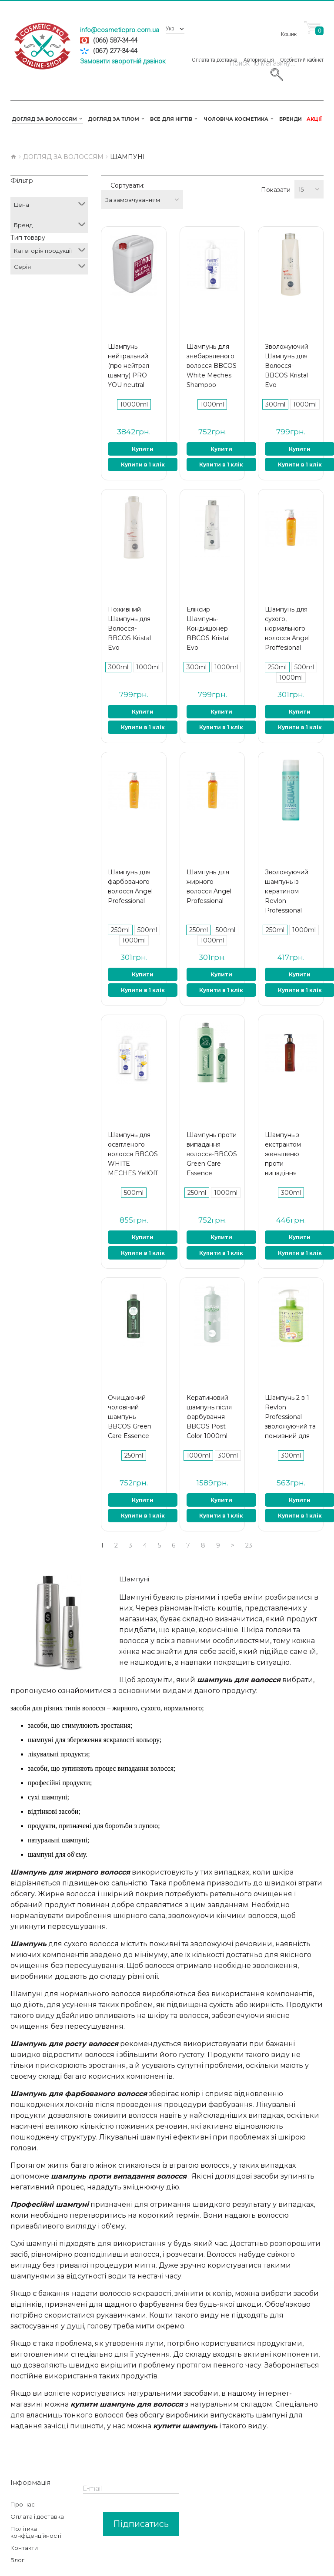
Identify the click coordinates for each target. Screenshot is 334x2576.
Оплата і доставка (37, 2496)
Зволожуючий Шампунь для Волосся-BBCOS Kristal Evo (286, 346)
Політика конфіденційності (35, 2512)
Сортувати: (127, 180)
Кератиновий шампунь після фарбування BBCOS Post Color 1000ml (209, 1397)
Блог (17, 2539)
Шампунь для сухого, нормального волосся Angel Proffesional (287, 608)
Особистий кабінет (302, 50)
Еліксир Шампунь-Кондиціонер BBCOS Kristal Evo (208, 608)
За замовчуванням (170, 179)
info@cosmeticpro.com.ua (119, 30)
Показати (276, 180)
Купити (143, 429)
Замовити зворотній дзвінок (123, 61)
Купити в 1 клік (143, 444)
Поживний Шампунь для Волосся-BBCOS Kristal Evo (129, 608)
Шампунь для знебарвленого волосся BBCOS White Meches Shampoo (212, 346)
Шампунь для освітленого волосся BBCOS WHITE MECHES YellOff (133, 1134)
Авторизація (259, 50)
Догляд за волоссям (63, 147)
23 (248, 1525)
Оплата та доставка (214, 50)
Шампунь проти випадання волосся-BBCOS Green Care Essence (212, 1134)
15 (301, 179)
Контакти (24, 2527)
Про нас (22, 2484)
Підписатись (141, 2504)
